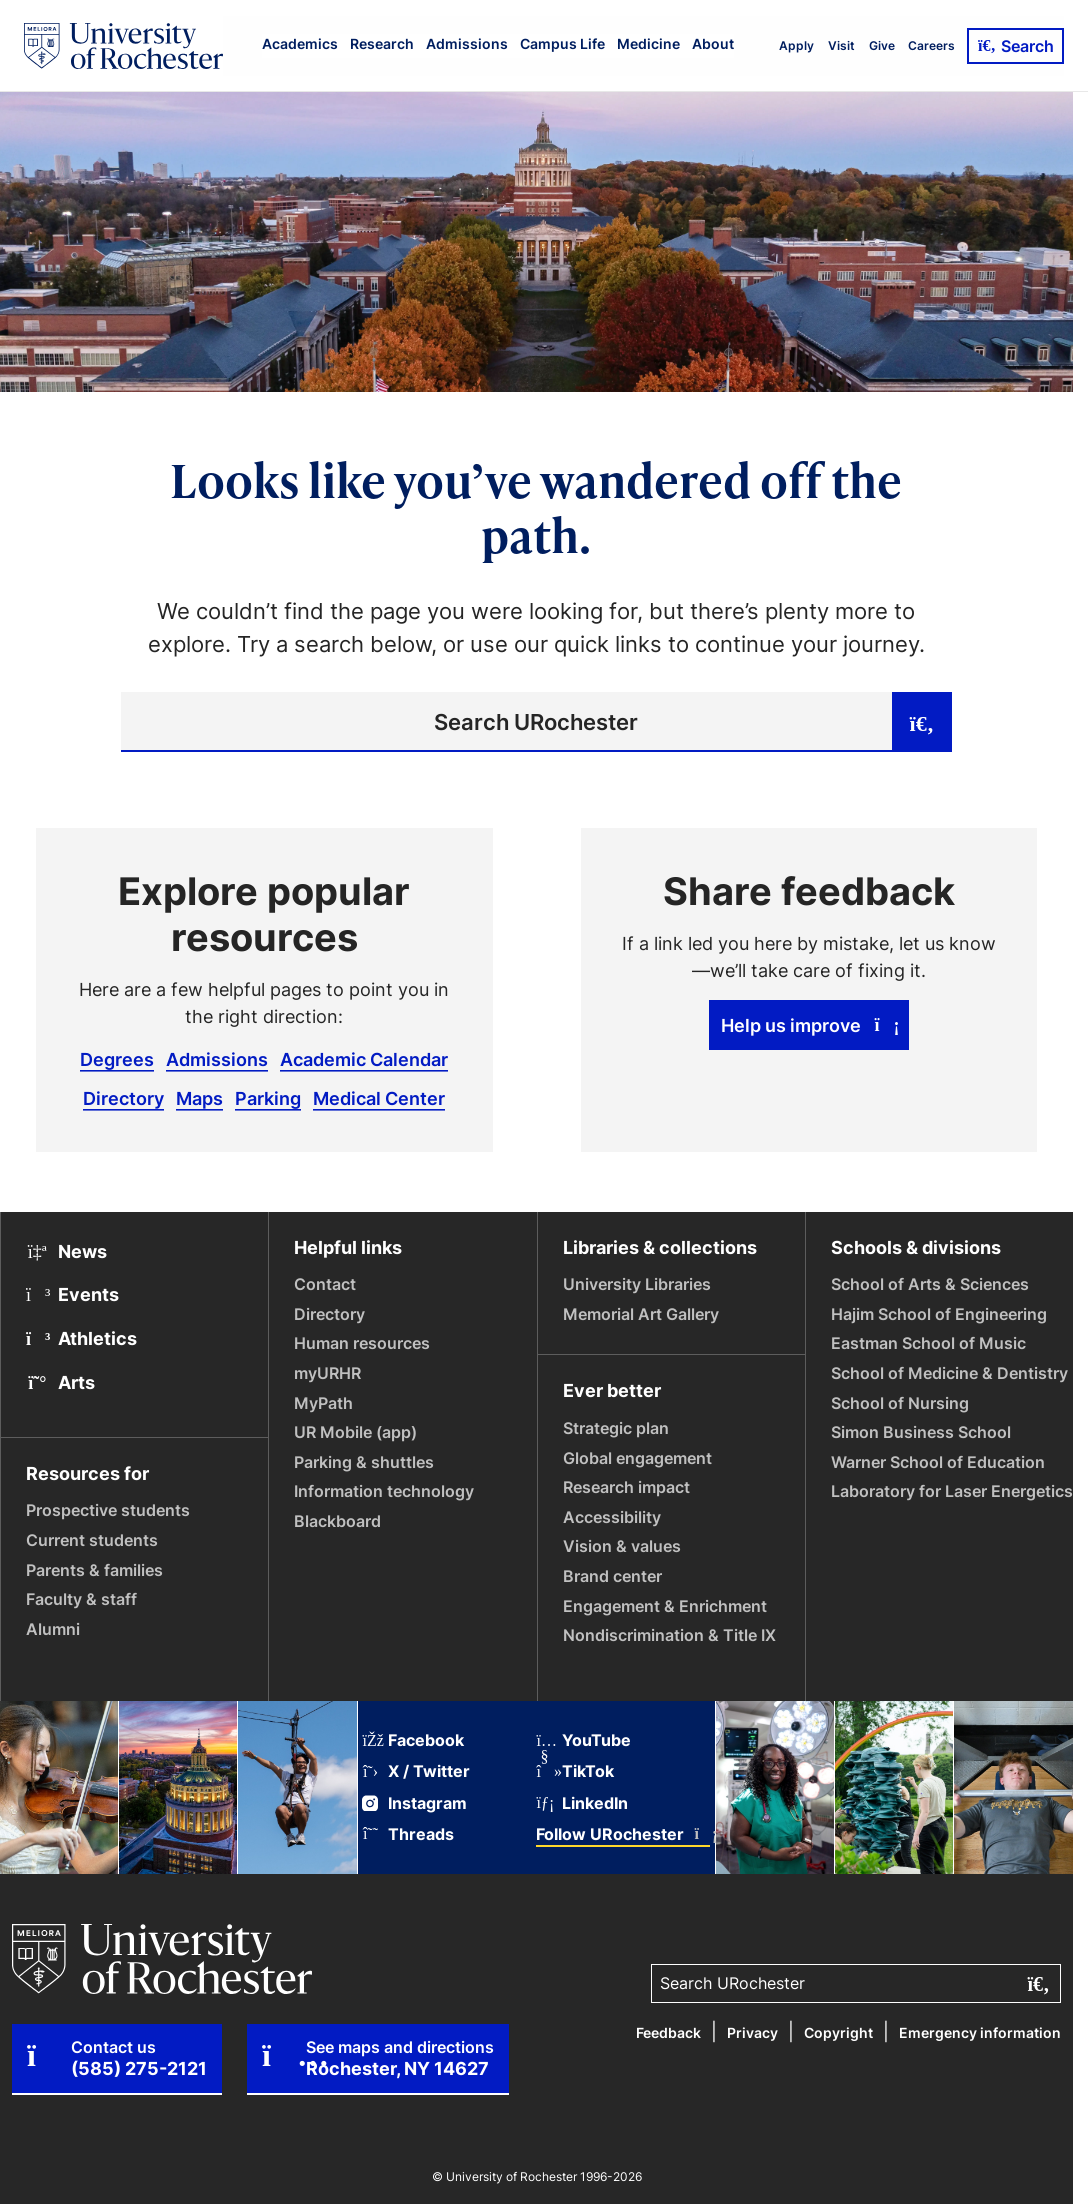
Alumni (53, 1629)
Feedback (668, 2032)
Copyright (838, 2032)
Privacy (752, 2032)
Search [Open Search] (1015, 46)
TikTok (575, 1771)
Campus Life (562, 43)
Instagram (414, 1803)
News (66, 1251)
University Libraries (637, 1284)
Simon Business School (921, 1432)
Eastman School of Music (928, 1343)
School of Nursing (900, 1403)
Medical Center (379, 1098)
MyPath (323, 1403)
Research (382, 43)
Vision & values (622, 1546)
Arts (60, 1382)
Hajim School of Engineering (939, 1314)
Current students (92, 1540)
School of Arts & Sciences (930, 1284)
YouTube (583, 1740)
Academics (300, 43)
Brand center (612, 1576)
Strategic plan (616, 1428)
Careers (931, 45)
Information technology (384, 1491)
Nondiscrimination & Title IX (669, 1635)
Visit (841, 45)
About (713, 43)
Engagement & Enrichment (665, 1606)
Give (882, 45)
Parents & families (94, 1570)
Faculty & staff (81, 1599)
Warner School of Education (938, 1462)
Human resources (362, 1343)
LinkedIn (582, 1803)
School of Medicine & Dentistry (949, 1373)
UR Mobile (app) (355, 1432)
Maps (199, 1098)
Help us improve (809, 1025)
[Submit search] (922, 722)
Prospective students (108, 1510)
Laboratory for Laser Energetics (952, 1491)
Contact (325, 1284)
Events (72, 1294)
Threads (408, 1834)
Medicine (648, 43)
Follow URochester (623, 1834)
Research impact (626, 1487)
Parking (268, 1098)
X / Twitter (416, 1771)
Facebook (413, 1740)
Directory (123, 1098)
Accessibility (612, 1517)
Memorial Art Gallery (641, 1314)
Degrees (117, 1059)
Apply (796, 45)
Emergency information (980, 2032)
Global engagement (637, 1458)
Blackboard (337, 1521)
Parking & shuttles (364, 1462)
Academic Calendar (364, 1059)
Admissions (467, 43)
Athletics (81, 1338)
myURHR (327, 1373)
